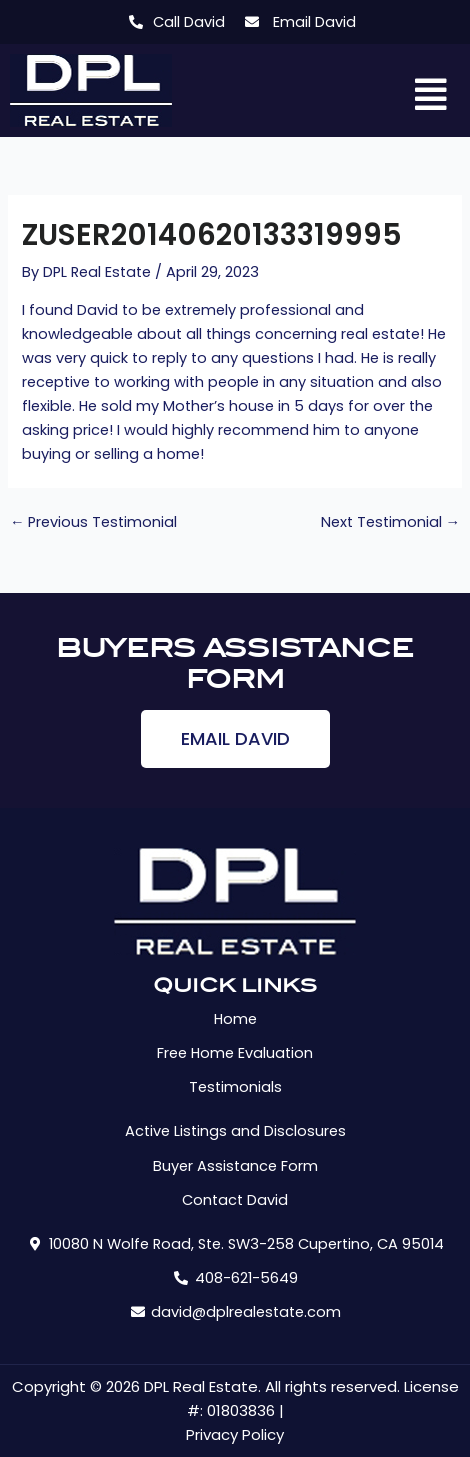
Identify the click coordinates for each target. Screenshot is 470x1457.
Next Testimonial (391, 522)
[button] (431, 96)
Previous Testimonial (94, 522)
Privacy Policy (235, 1434)
